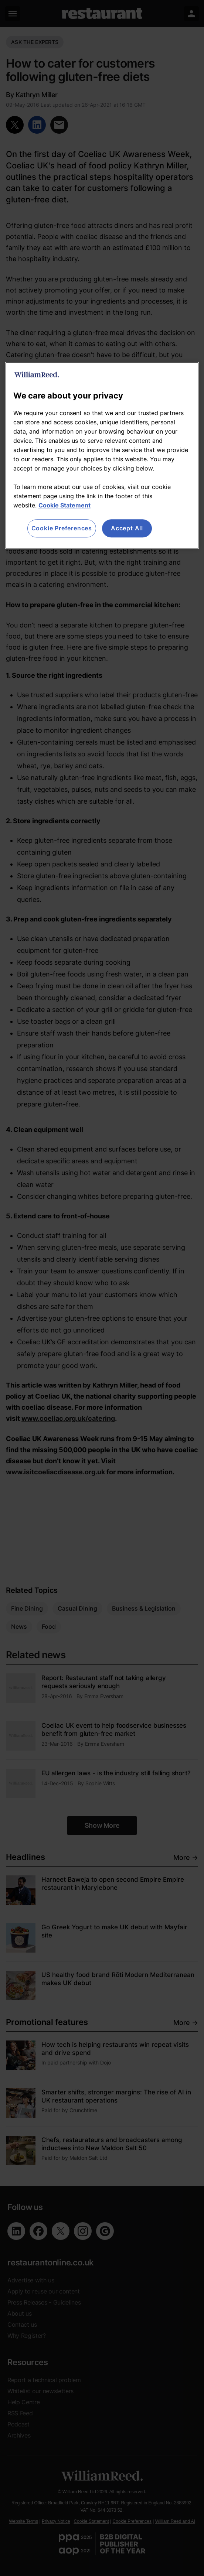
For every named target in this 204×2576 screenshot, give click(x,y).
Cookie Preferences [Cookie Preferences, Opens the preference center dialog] (61, 528)
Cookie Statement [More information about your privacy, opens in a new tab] (64, 505)
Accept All (127, 528)
